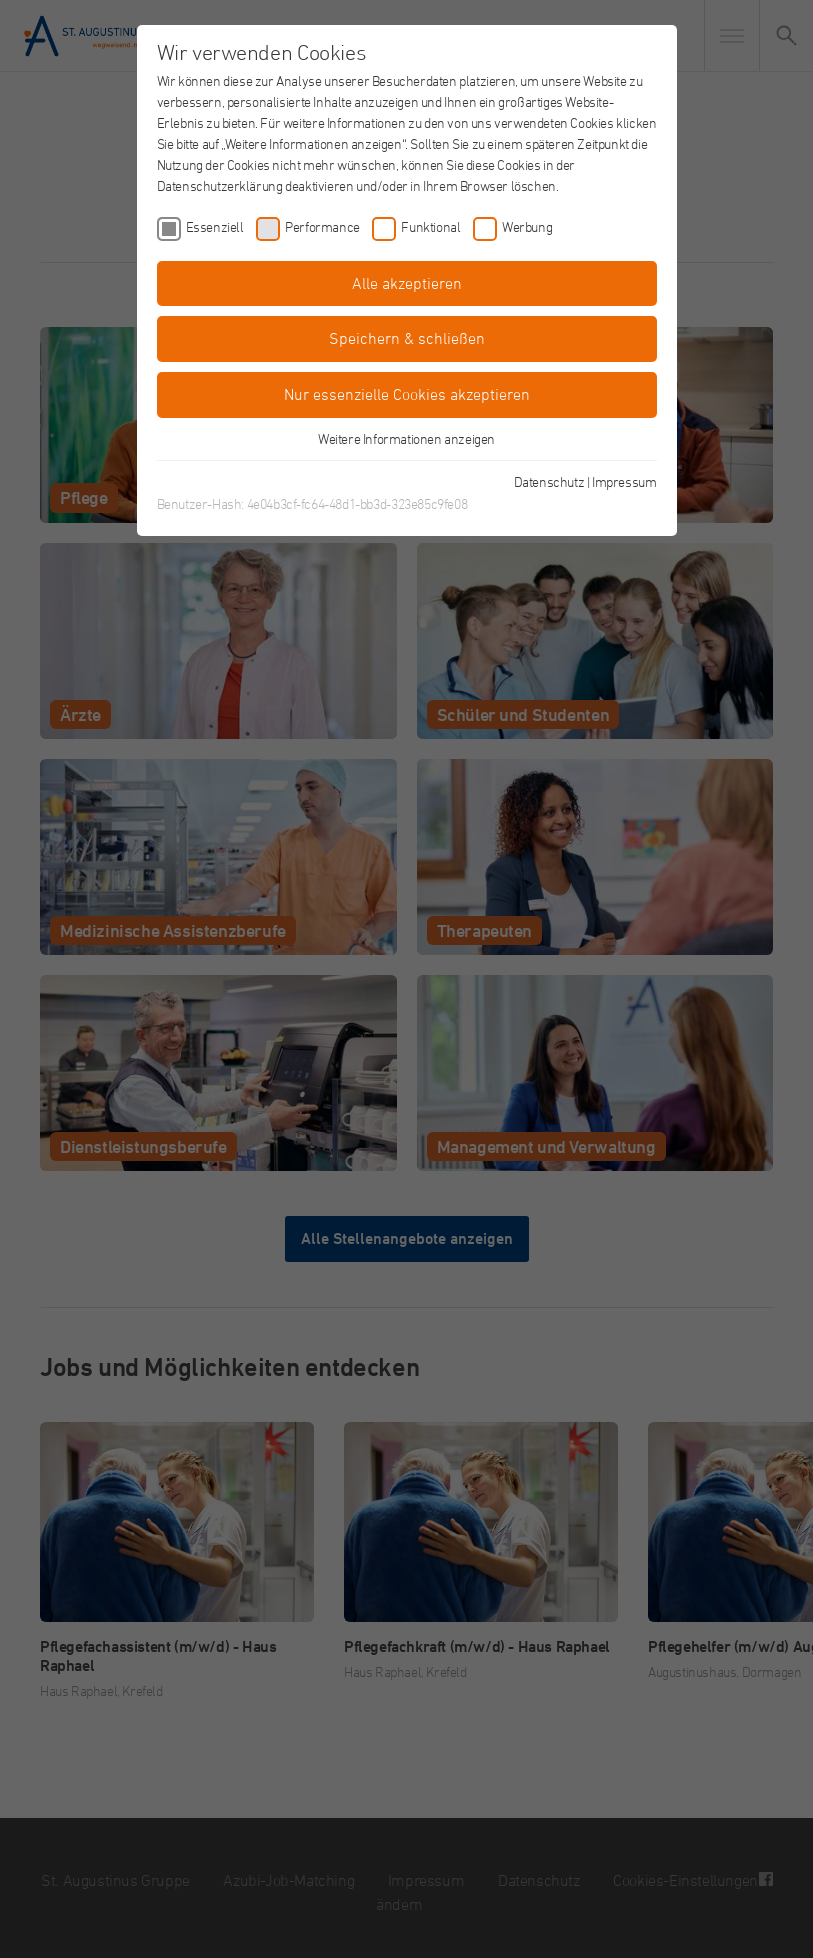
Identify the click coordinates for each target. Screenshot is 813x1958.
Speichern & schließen (407, 338)
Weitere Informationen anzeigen (406, 438)
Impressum (624, 481)
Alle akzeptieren (407, 283)
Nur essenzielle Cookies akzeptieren (407, 394)
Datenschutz (549, 481)
